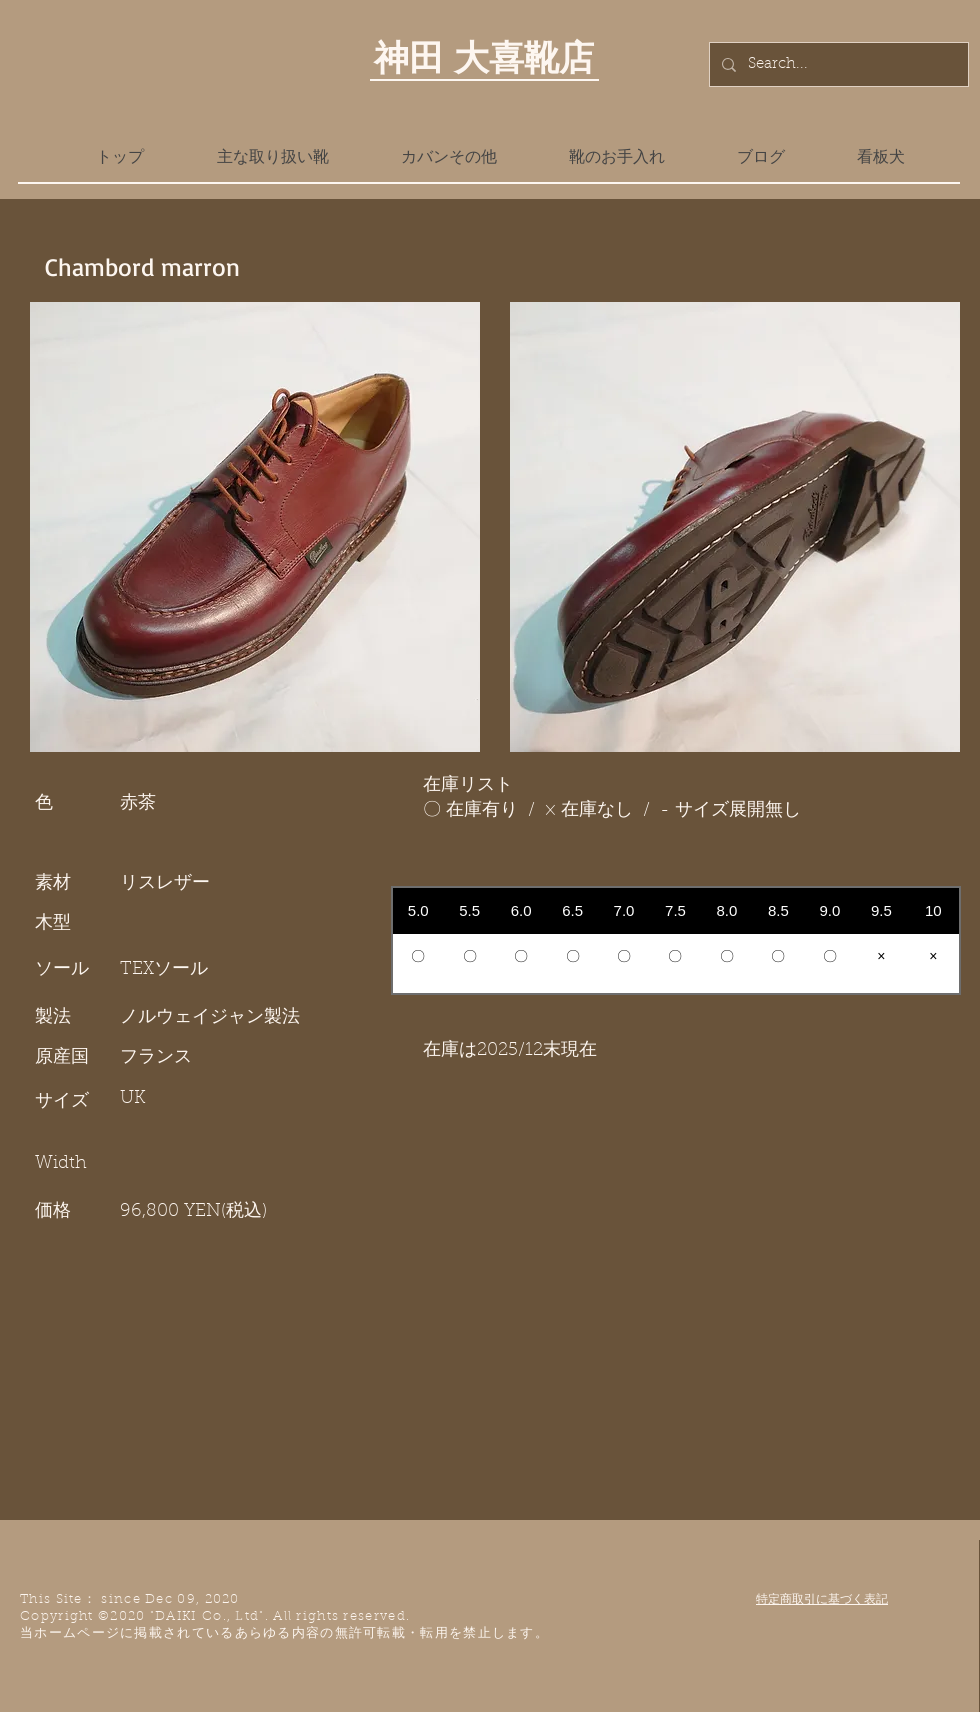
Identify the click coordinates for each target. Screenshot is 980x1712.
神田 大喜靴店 (484, 57)
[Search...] (837, 64)
